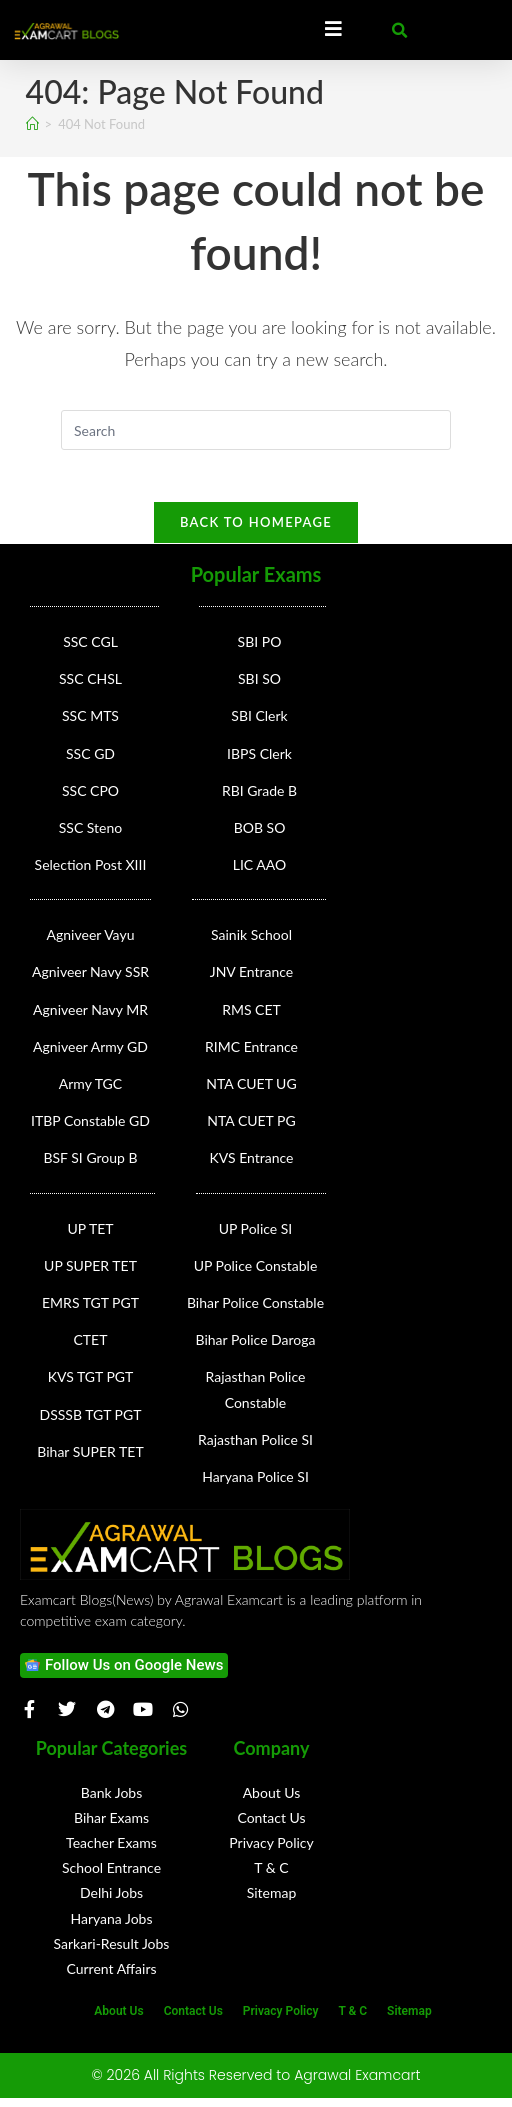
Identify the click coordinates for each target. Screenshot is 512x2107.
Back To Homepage (256, 531)
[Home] (32, 124)
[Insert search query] (256, 430)
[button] (400, 31)
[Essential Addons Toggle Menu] (333, 30)
